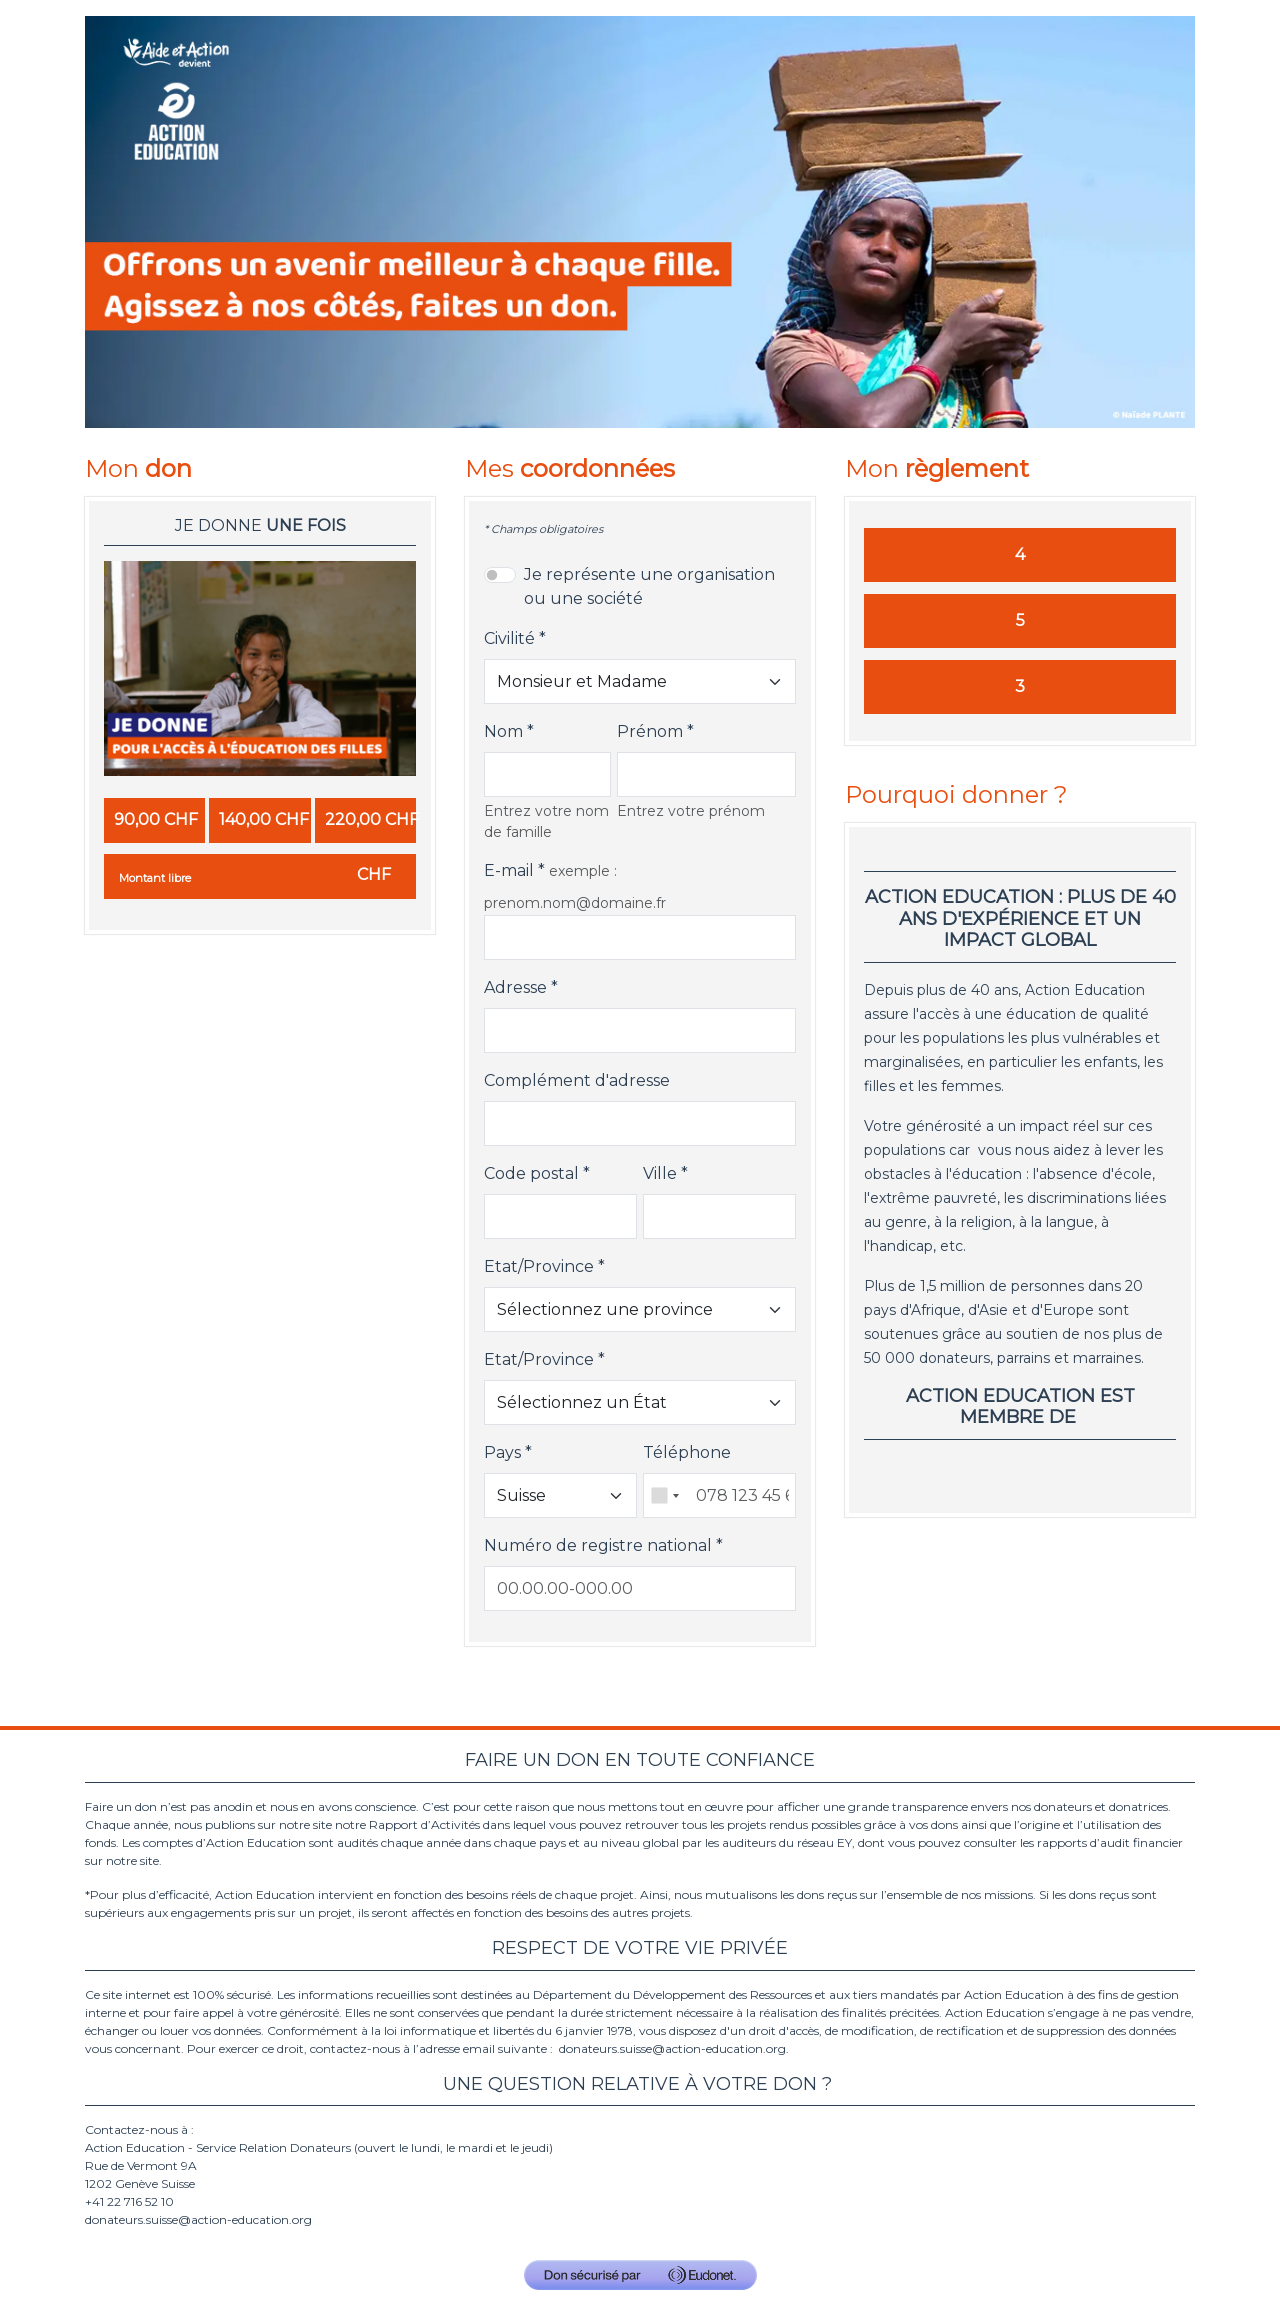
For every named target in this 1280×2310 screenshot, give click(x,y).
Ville (660, 1173)
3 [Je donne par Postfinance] (1020, 686)
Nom (503, 731)
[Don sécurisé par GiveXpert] (640, 2275)
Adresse (515, 987)
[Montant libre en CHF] (260, 876)
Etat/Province (539, 1266)
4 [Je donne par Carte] (1020, 554)
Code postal (531, 1173)
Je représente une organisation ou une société (649, 586)
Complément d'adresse (577, 1080)
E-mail (509, 870)
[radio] (154, 820)
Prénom (650, 731)
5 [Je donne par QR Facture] (1020, 620)
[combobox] (664, 1495)
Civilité (509, 638)
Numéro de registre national (598, 1545)
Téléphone (687, 1452)
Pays (502, 1452)
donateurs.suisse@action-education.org (672, 2048)
